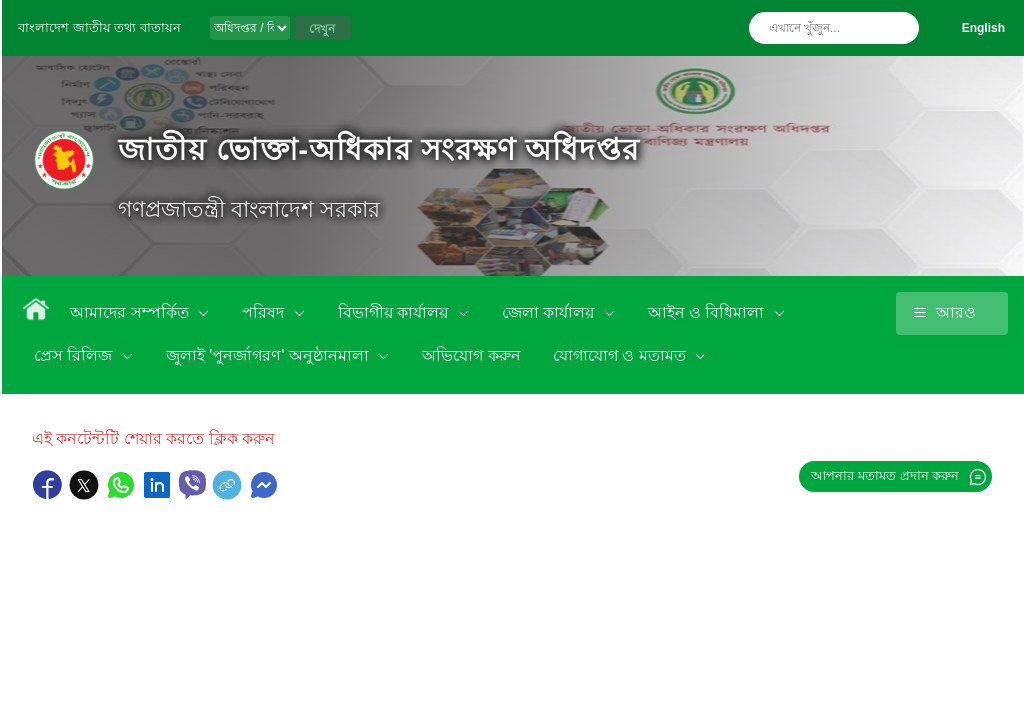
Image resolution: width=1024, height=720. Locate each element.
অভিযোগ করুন (471, 355)
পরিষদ (265, 312)
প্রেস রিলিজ (75, 355)
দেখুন (322, 29)
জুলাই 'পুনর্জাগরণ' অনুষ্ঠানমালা (269, 355)
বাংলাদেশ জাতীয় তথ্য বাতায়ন (99, 27)
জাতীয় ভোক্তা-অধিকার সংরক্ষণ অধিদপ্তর (378, 149)
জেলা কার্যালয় (550, 312)
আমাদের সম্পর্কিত (131, 312)
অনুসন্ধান (899, 28)
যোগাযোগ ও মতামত (621, 355)
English (983, 28)
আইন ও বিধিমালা (708, 312)
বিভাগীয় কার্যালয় (395, 312)
